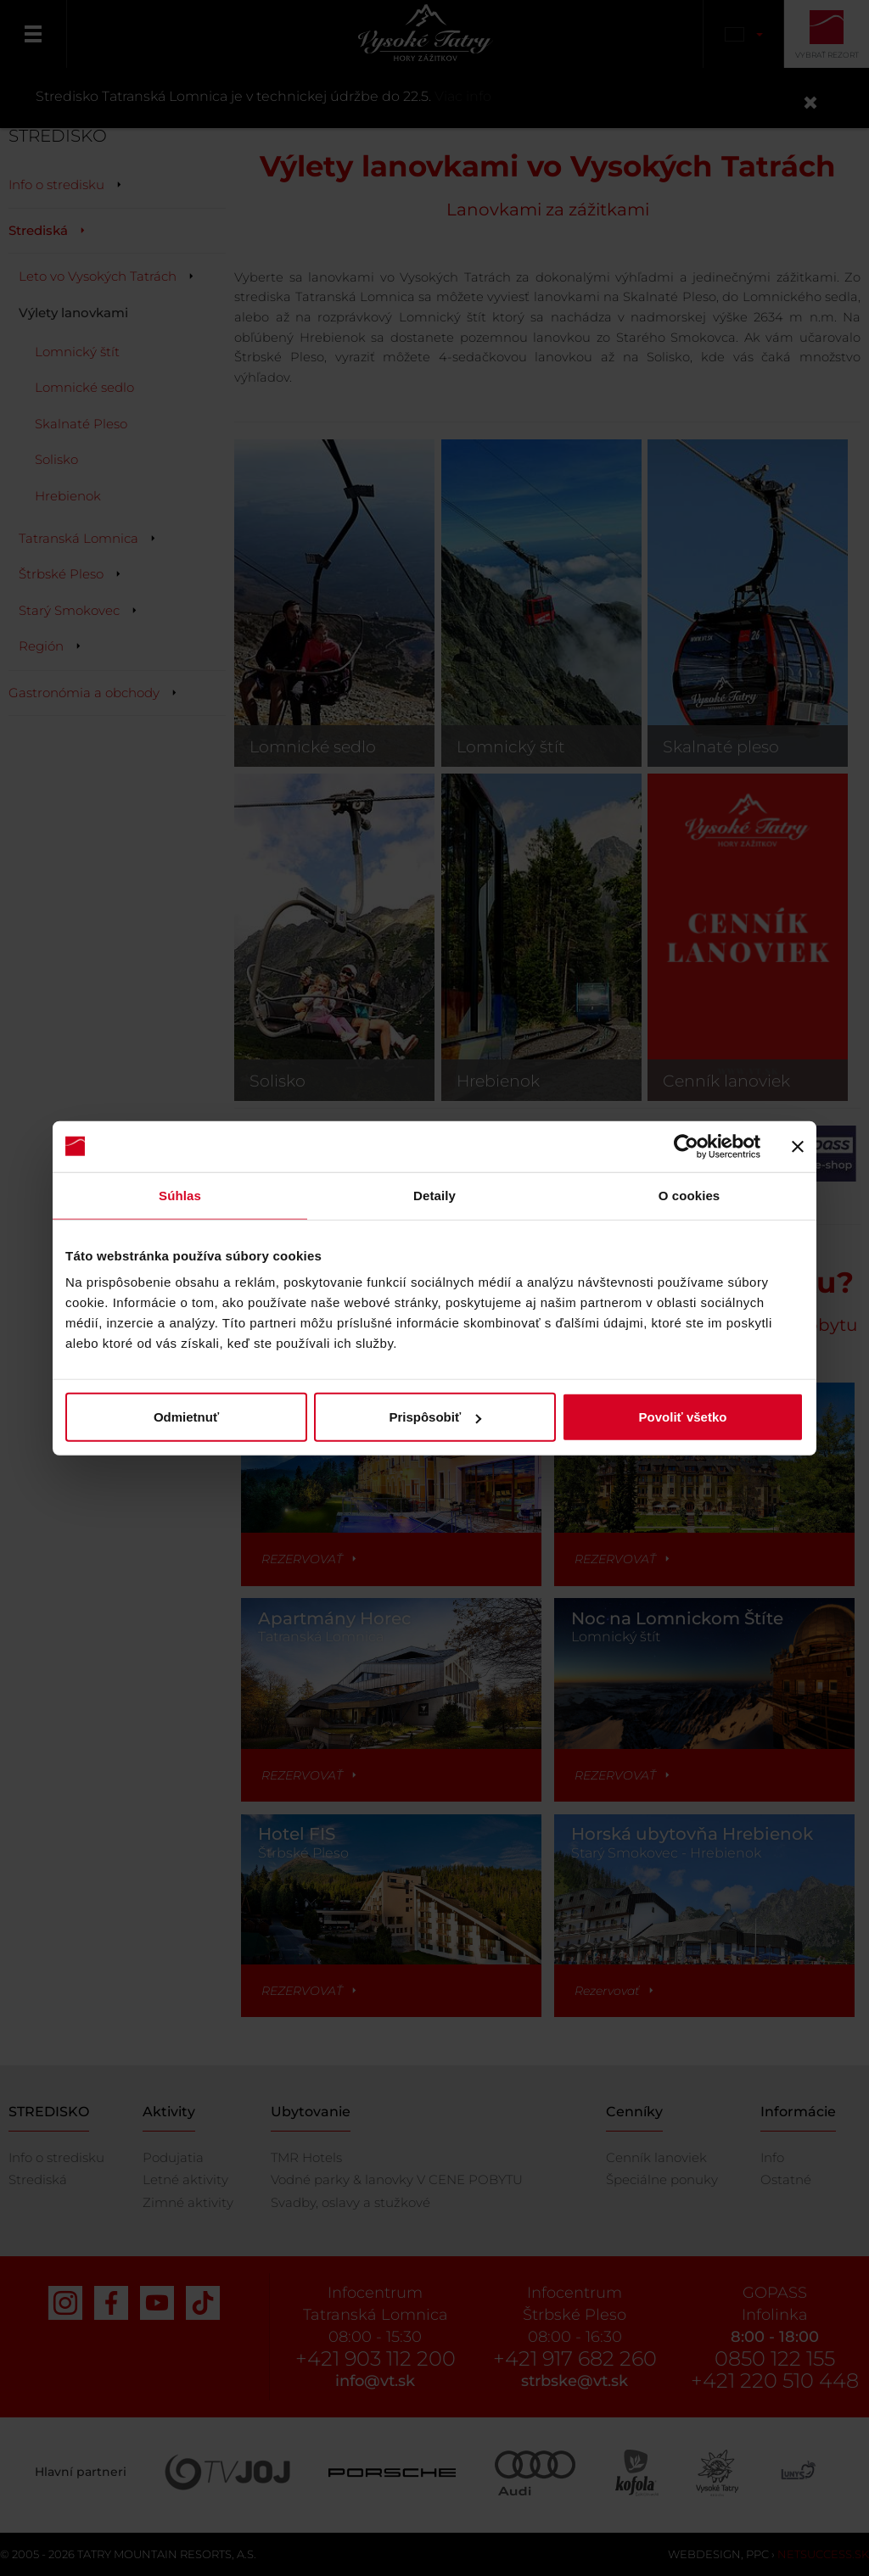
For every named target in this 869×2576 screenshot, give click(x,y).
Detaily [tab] (434, 1194)
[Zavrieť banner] (798, 1146)
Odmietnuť (186, 1417)
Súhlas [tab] (180, 1194)
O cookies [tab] (689, 1194)
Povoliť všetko (683, 1417)
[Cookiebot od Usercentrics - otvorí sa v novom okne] (686, 1146)
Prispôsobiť (435, 1417)
